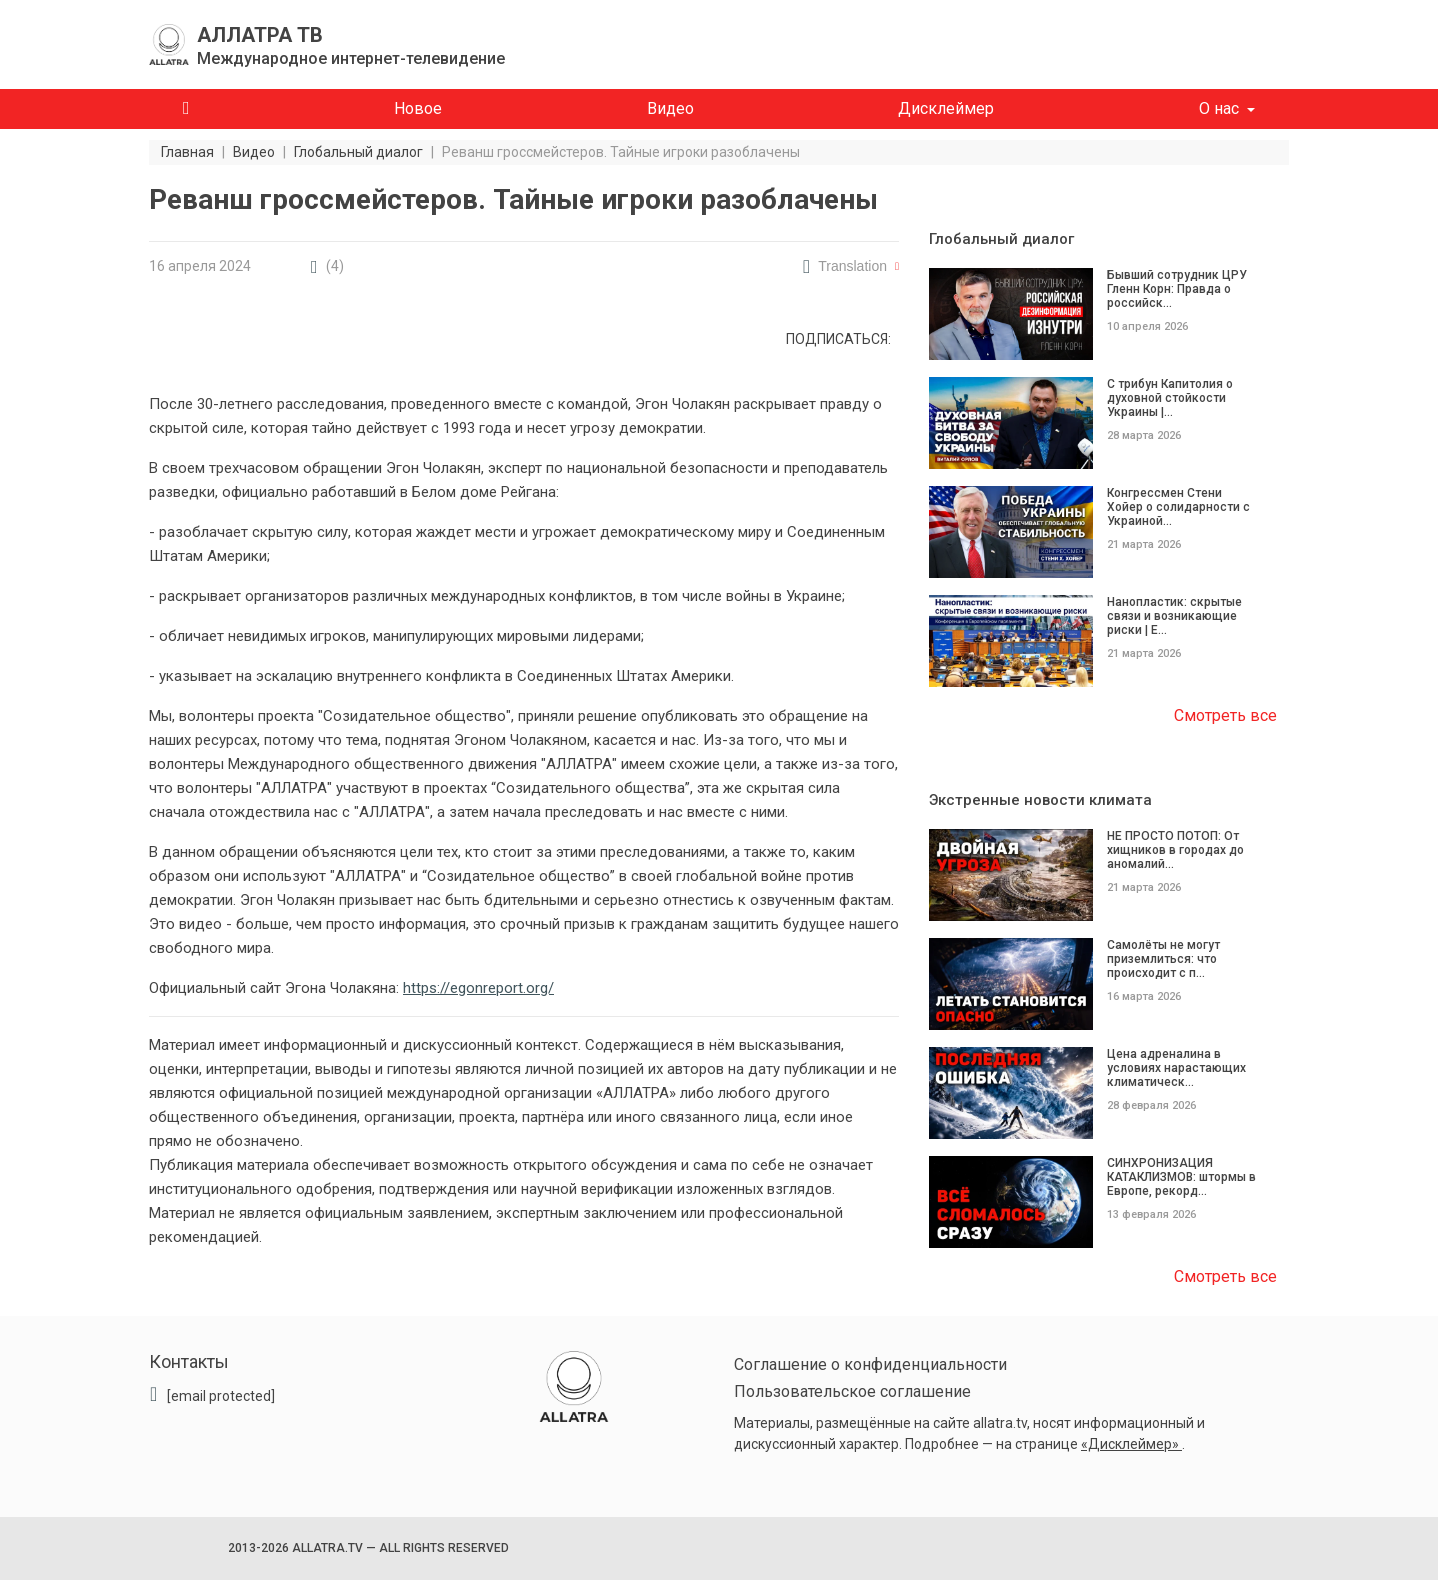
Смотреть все (1225, 715)
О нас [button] (1219, 108)
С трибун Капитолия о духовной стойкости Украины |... (1170, 398)
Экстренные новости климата (1040, 800)
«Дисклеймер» (1131, 1444)
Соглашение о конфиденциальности (870, 1364)
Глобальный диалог (1001, 239)
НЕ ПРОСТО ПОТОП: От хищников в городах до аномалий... (1175, 850)
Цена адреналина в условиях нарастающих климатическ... (1176, 1068)
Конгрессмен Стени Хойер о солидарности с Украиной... (1178, 507)
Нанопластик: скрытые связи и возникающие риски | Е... (1174, 616)
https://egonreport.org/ (478, 988)
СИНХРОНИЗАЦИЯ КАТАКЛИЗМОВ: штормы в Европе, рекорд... (1181, 1177)
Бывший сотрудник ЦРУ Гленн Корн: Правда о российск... (1177, 289)
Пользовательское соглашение (852, 1391)
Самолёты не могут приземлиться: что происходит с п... (1163, 959)
